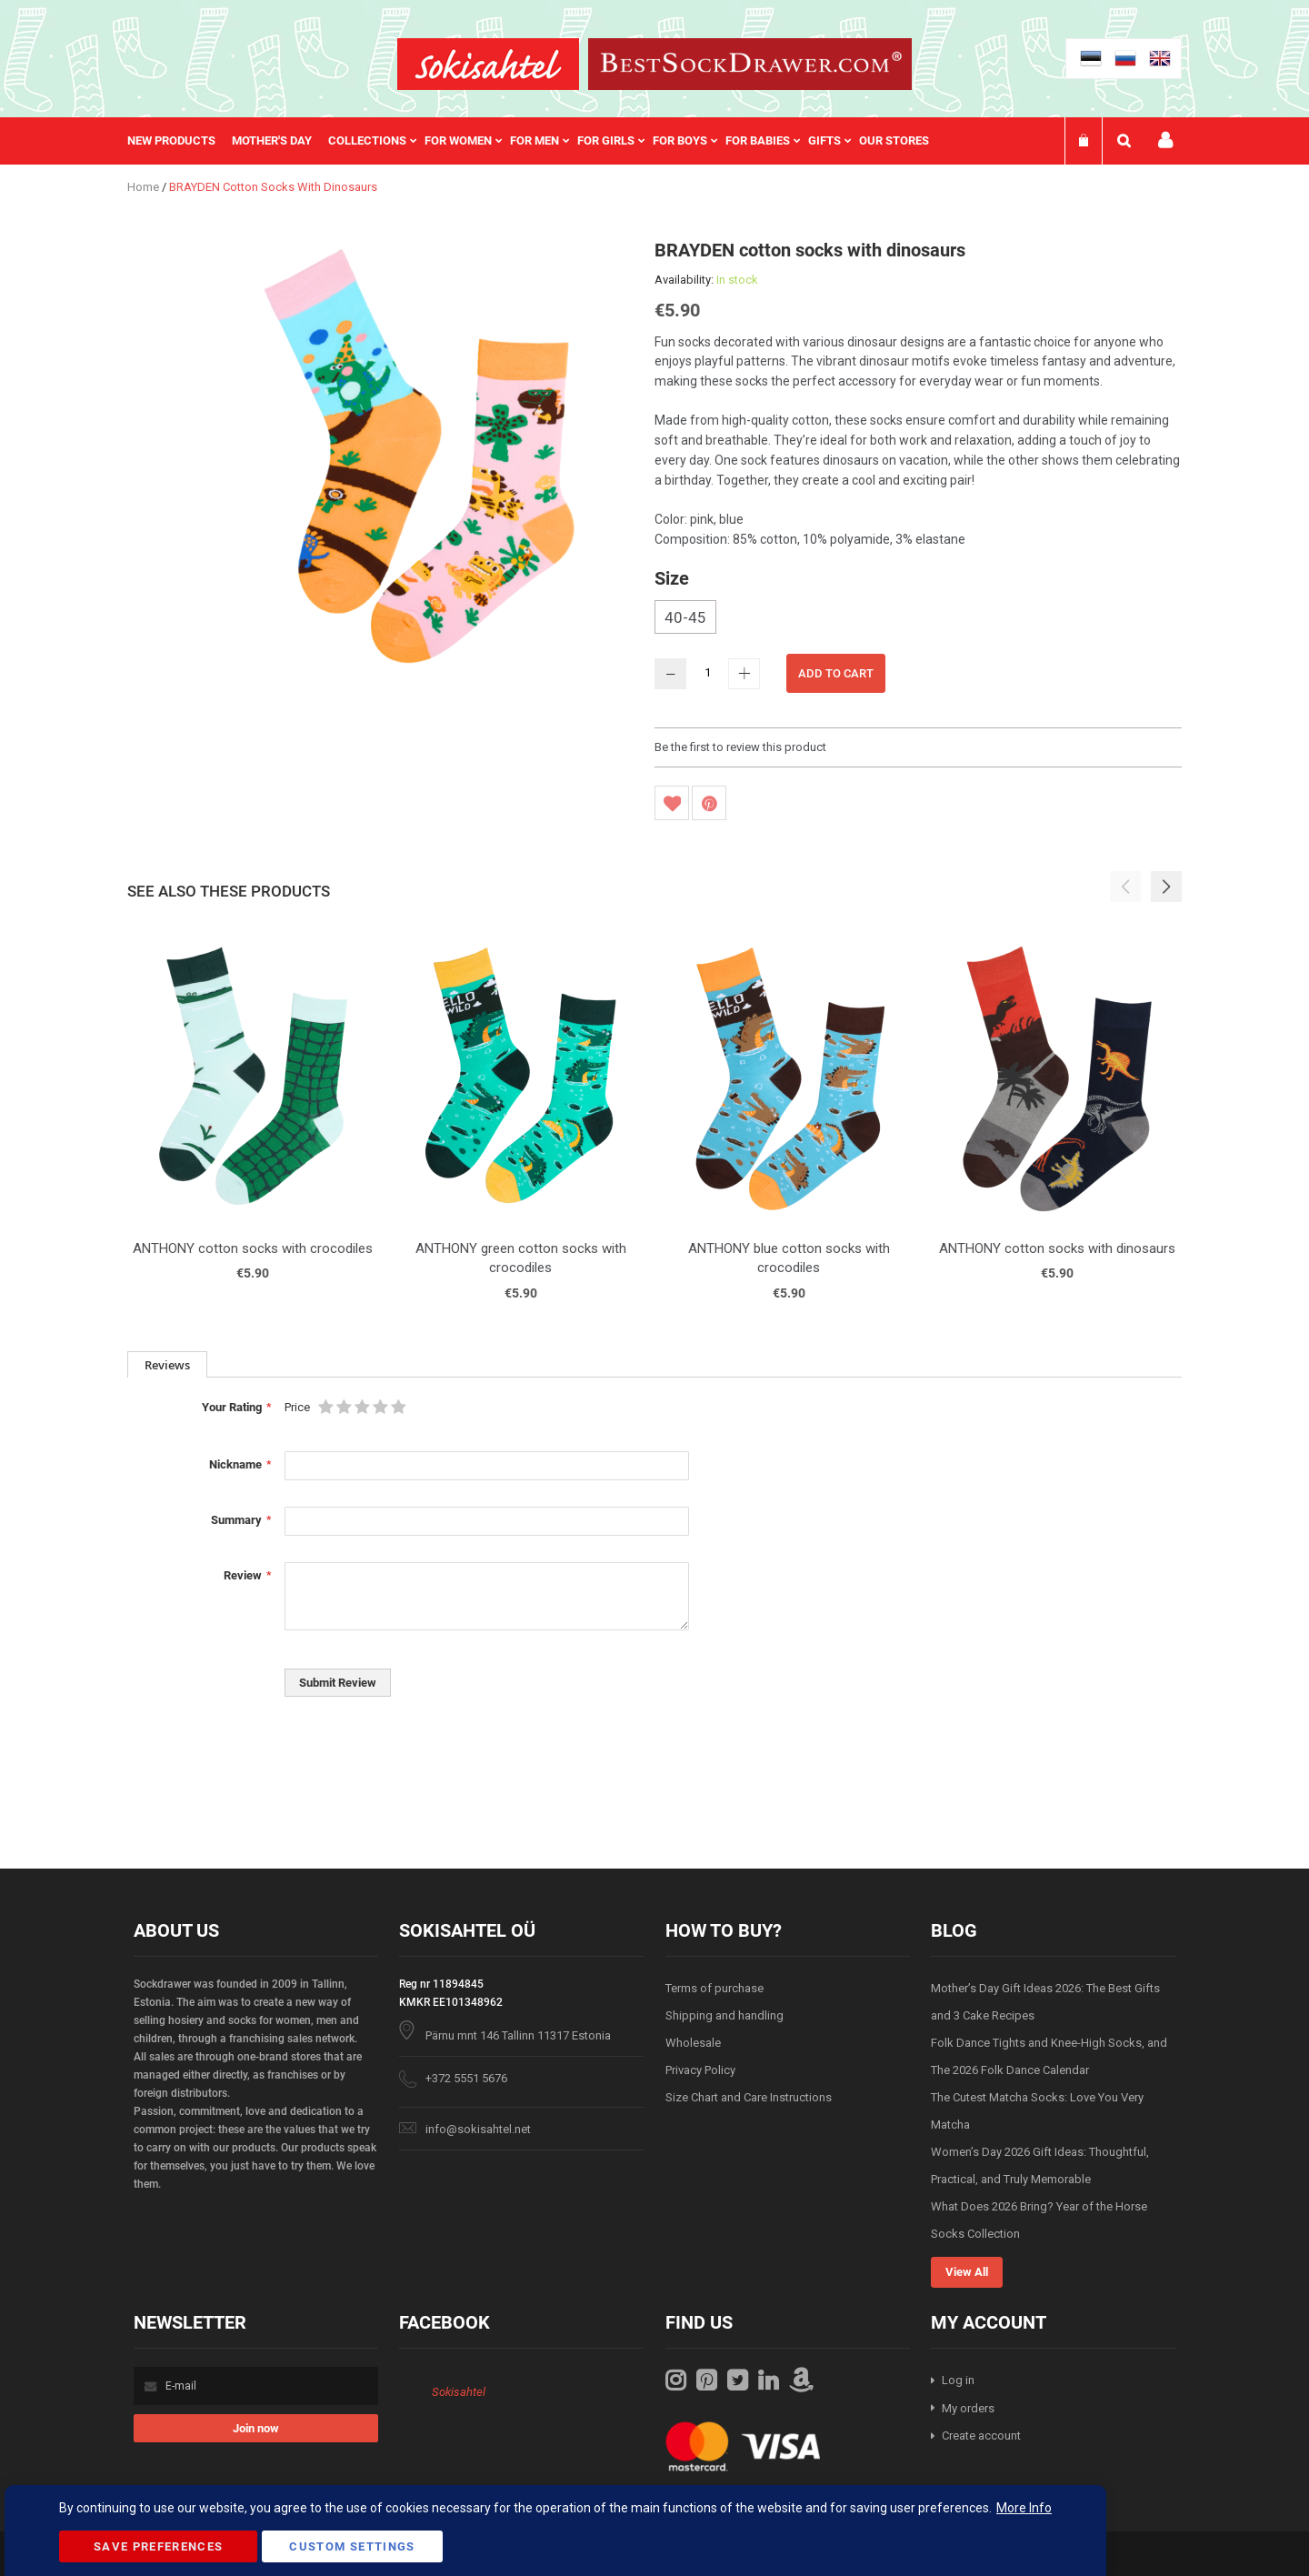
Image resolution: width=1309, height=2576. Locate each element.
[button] (1166, 886)
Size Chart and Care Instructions (748, 2097)
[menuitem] (179, 141)
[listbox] (918, 619)
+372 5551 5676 (466, 2078)
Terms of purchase (714, 1988)
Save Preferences (159, 2546)
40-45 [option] (685, 617)
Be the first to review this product (740, 747)
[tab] (167, 1364)
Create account (981, 2435)
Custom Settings (352, 2546)
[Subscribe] (256, 2428)
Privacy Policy (700, 2070)
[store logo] (488, 64)
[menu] (537, 141)
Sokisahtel (458, 2392)
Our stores (894, 140)
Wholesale (693, 2043)
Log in (958, 2380)
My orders (968, 2408)
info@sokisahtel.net (478, 2129)
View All (966, 2272)
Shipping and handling (724, 2015)
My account (1165, 140)
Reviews (167, 1365)
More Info (1024, 2508)
